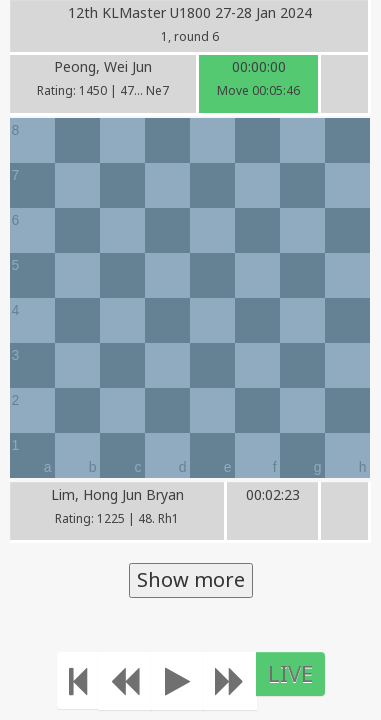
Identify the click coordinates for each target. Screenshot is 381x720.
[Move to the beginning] (78, 681)
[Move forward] (230, 681)
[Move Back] (125, 681)
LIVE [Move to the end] (290, 673)
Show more (191, 579)
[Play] (177, 681)
